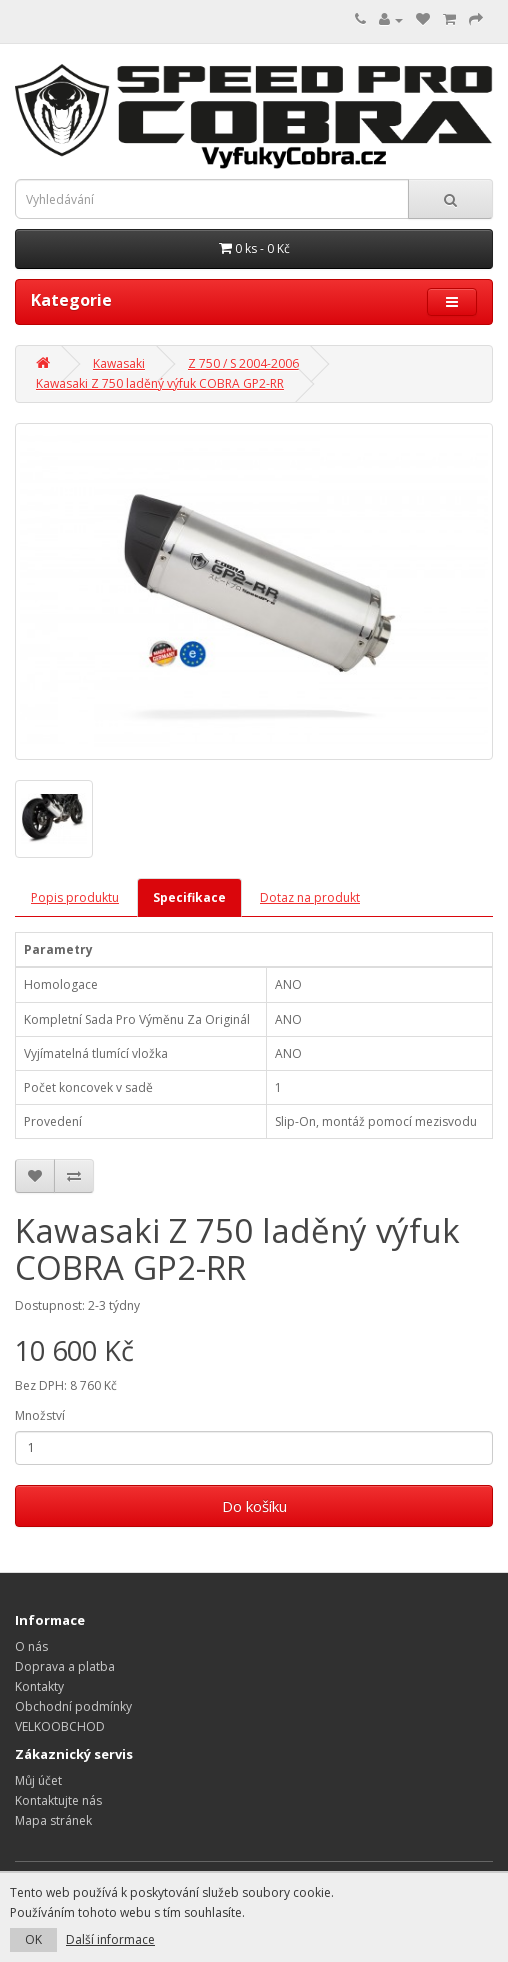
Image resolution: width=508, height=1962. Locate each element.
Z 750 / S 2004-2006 (243, 363)
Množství (40, 1415)
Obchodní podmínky (73, 1706)
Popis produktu (75, 897)
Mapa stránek (53, 1820)
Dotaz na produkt (310, 897)
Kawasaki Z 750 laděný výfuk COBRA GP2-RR (160, 383)
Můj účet (38, 1780)
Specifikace (189, 897)
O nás (31, 1646)
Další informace (110, 1939)
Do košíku (254, 1506)
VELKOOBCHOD (60, 1726)
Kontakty (39, 1686)
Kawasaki (119, 363)
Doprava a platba (65, 1666)
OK (33, 1939)
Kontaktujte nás (58, 1800)
